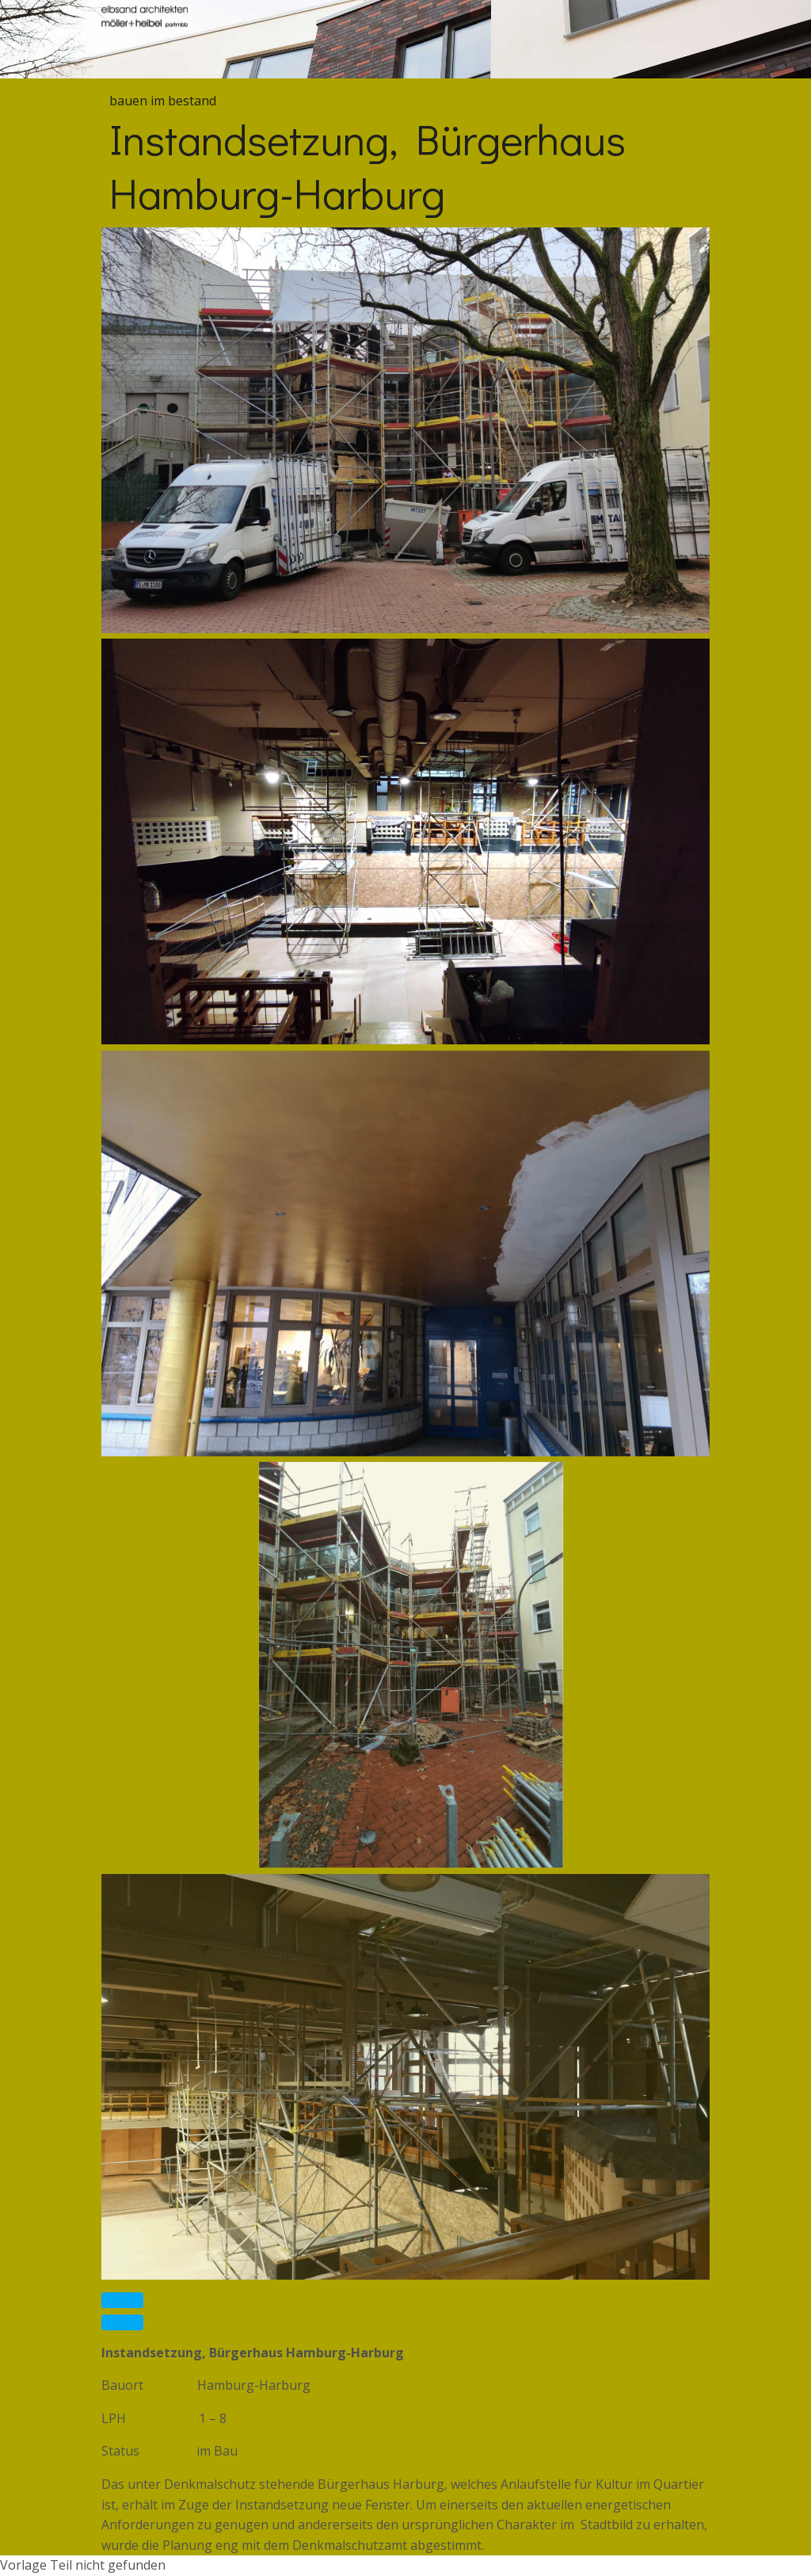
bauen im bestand (162, 100)
